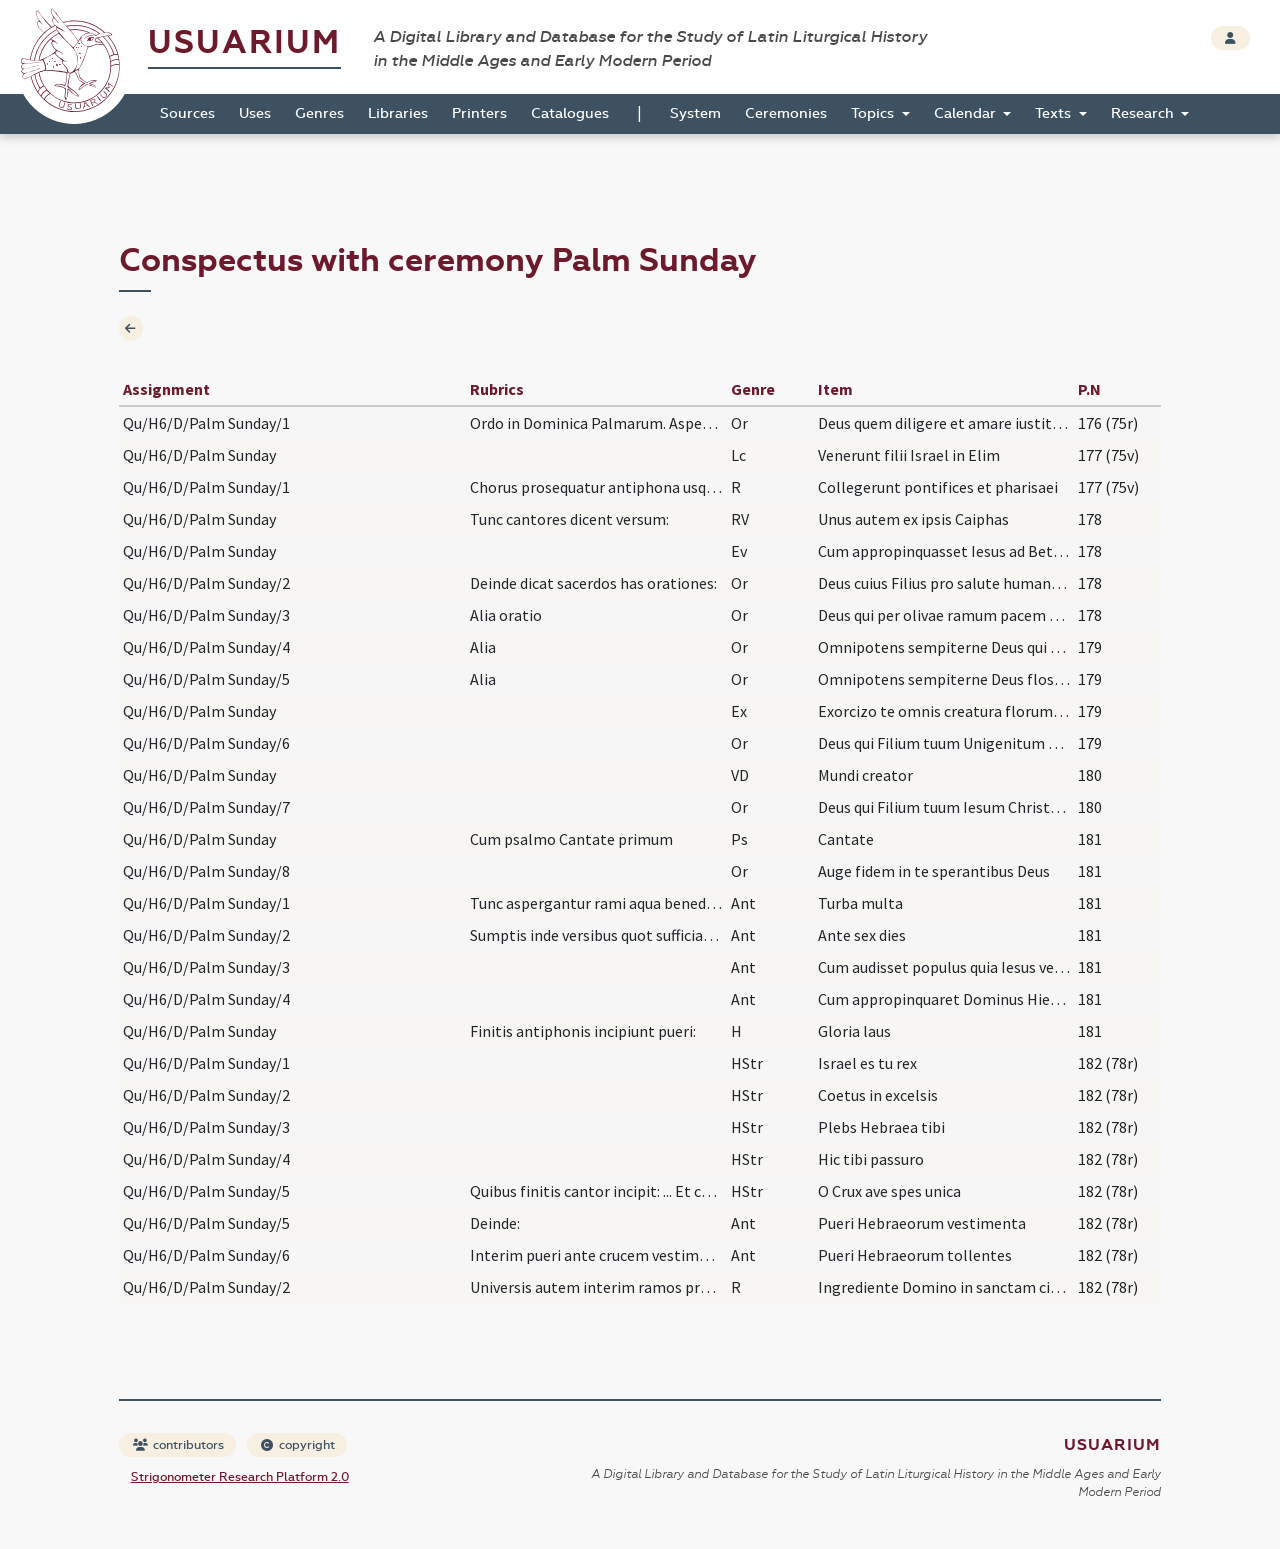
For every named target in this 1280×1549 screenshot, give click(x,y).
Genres (319, 113)
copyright (298, 1445)
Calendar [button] (967, 113)
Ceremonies (786, 113)
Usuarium (244, 42)
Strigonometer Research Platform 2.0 (240, 1477)
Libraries (398, 113)
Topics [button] (874, 113)
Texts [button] (1055, 113)
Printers (479, 113)
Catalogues (570, 113)
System (695, 113)
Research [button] (1144, 113)
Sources (187, 113)
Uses (255, 113)
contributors (178, 1445)
